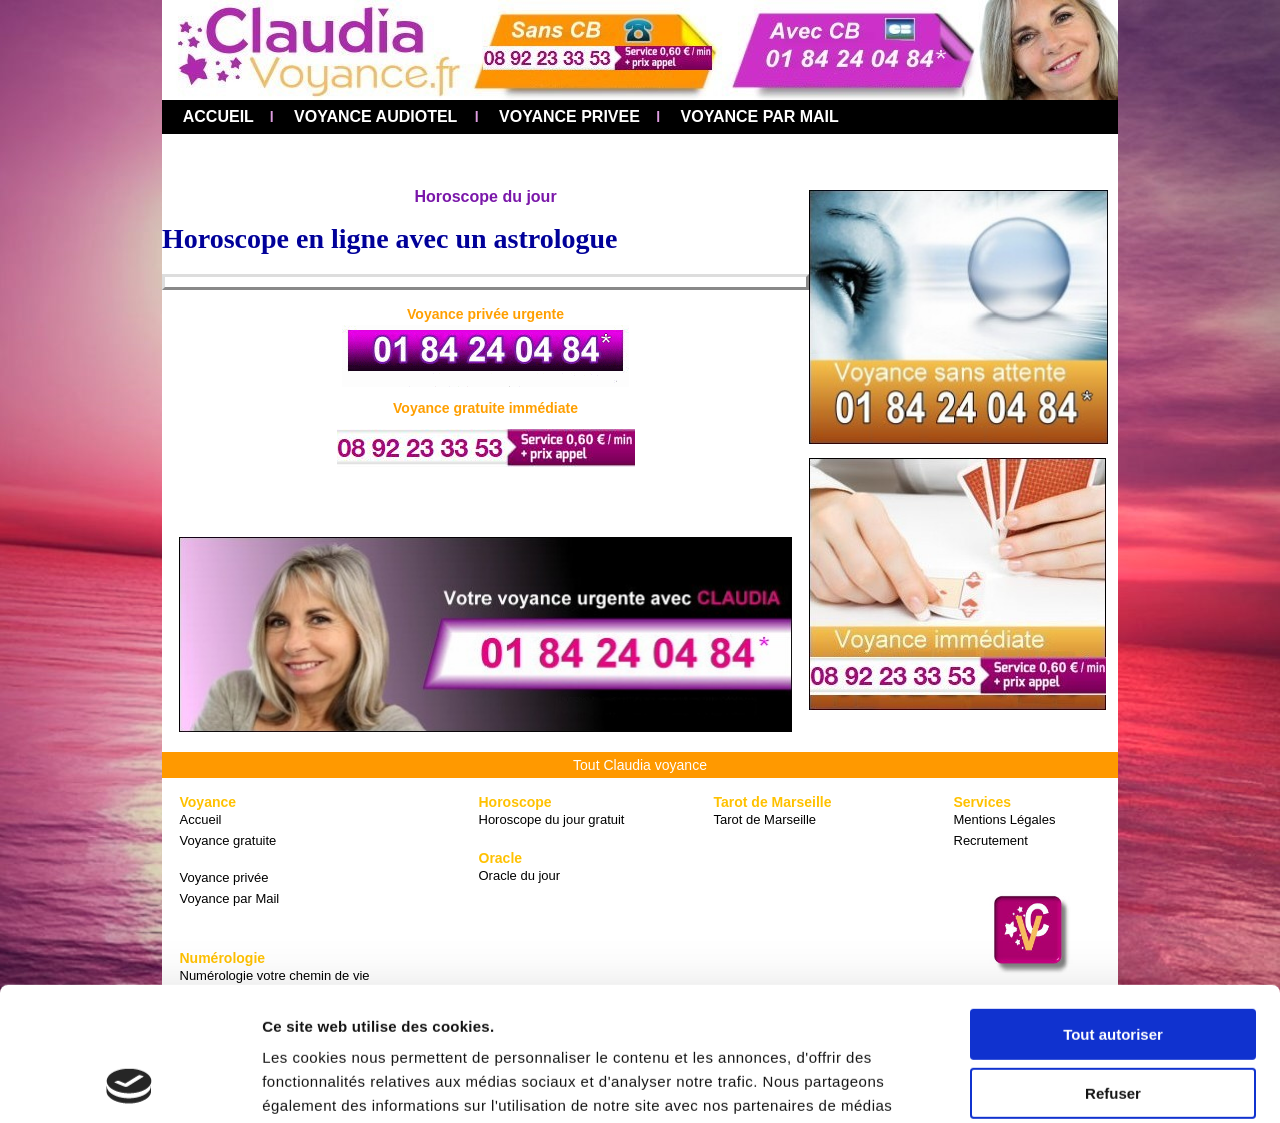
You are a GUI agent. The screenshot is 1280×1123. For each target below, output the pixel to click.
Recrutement (991, 840)
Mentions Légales (1005, 819)
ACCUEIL (212, 116)
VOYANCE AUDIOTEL (373, 116)
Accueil (201, 819)
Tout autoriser (1113, 909)
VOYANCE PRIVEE (567, 116)
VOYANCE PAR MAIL (757, 116)
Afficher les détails (329, 1083)
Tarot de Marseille (765, 819)
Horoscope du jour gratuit (552, 819)
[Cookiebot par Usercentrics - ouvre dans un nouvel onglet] (129, 1084)
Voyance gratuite (228, 840)
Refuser (1113, 967)
